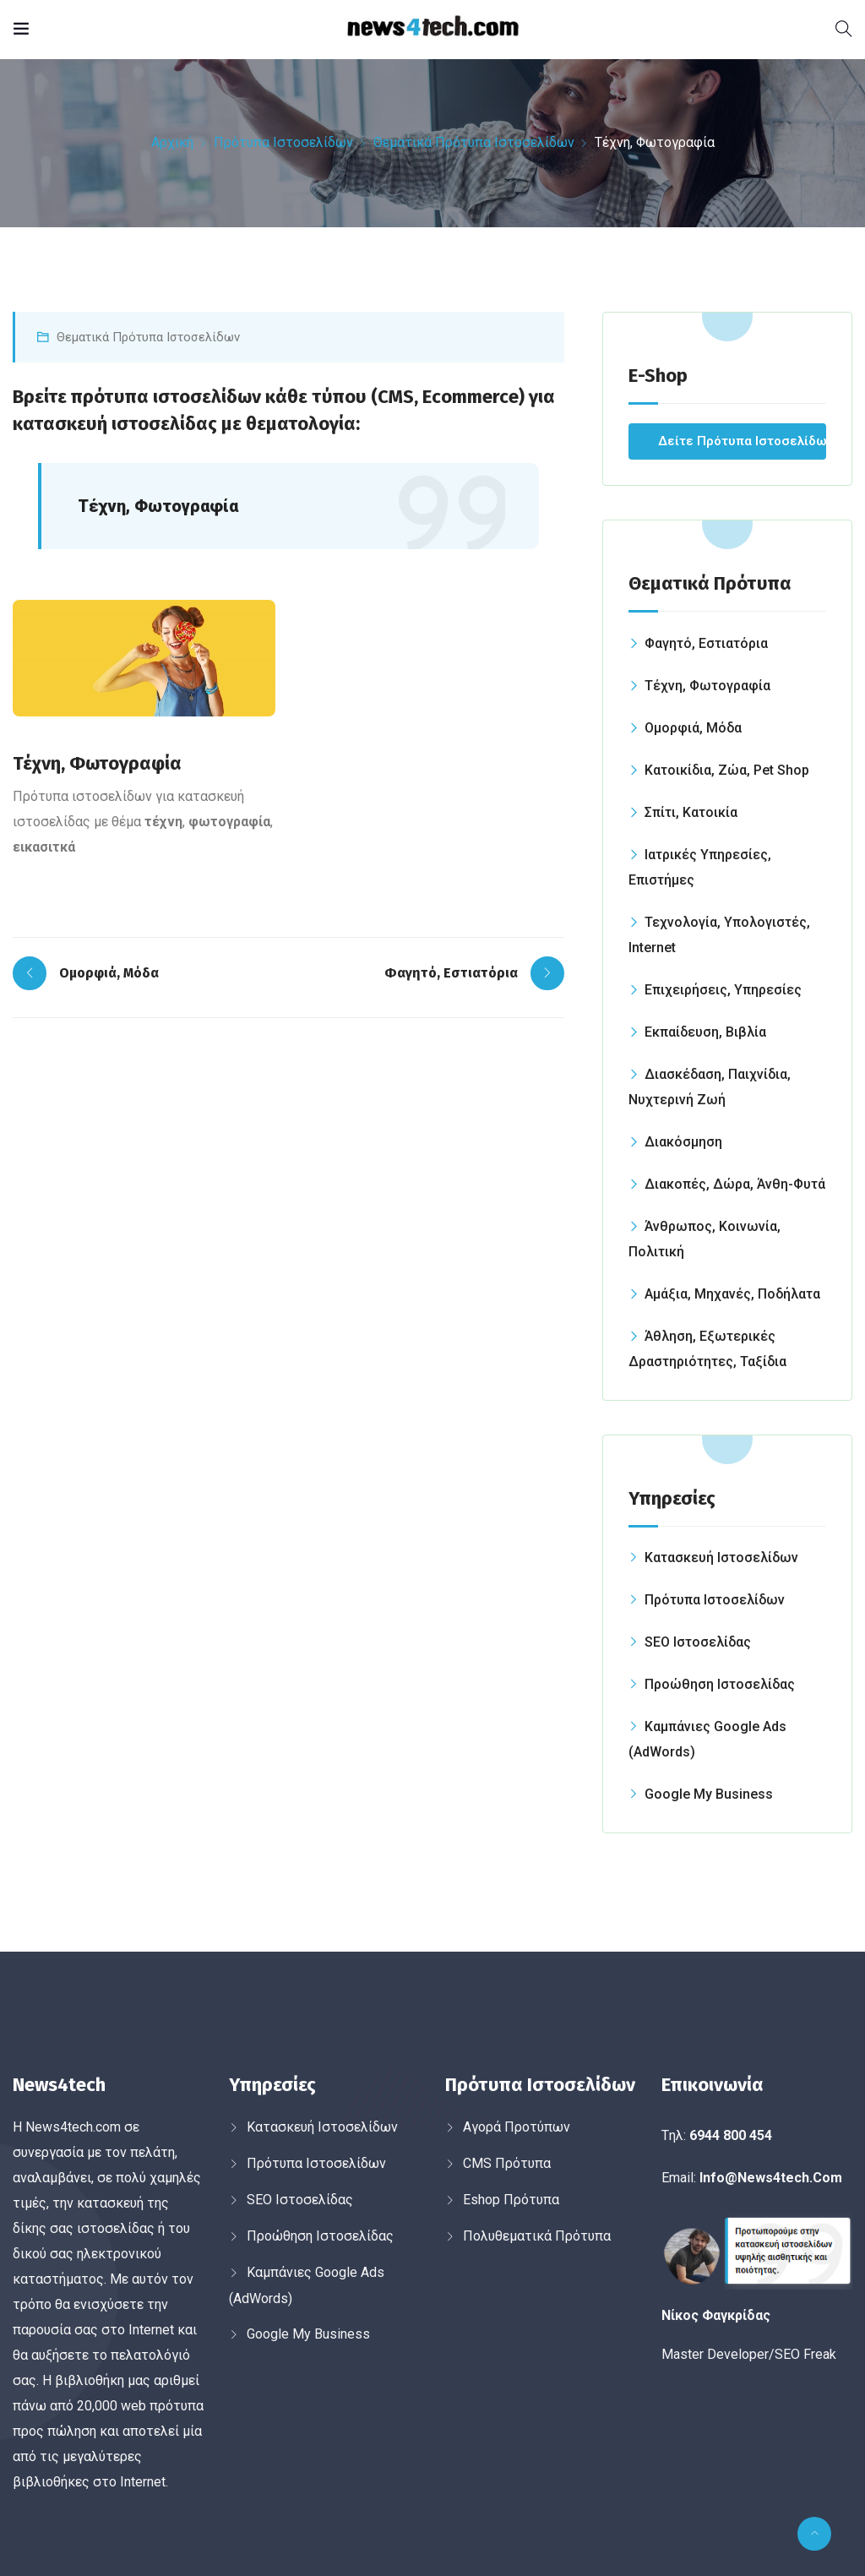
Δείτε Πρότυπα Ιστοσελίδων (742, 441)
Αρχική (172, 142)
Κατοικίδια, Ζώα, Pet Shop (727, 770)
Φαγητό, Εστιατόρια (706, 643)
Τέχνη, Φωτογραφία (707, 686)
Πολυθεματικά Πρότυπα (537, 2236)
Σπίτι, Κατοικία (691, 812)
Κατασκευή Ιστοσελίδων (721, 1557)
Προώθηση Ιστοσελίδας (720, 1684)
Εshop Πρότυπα (511, 2200)
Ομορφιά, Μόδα (693, 728)
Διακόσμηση (683, 1142)
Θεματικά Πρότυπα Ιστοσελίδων (473, 142)
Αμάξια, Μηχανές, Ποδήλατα (732, 1294)
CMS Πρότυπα (507, 2163)
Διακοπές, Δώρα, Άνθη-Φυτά (735, 1184)
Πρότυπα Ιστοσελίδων (283, 142)
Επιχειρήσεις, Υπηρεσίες (723, 990)
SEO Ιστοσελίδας (698, 1642)
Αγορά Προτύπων (516, 2127)
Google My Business (709, 1794)
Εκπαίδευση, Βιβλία (705, 1032)
